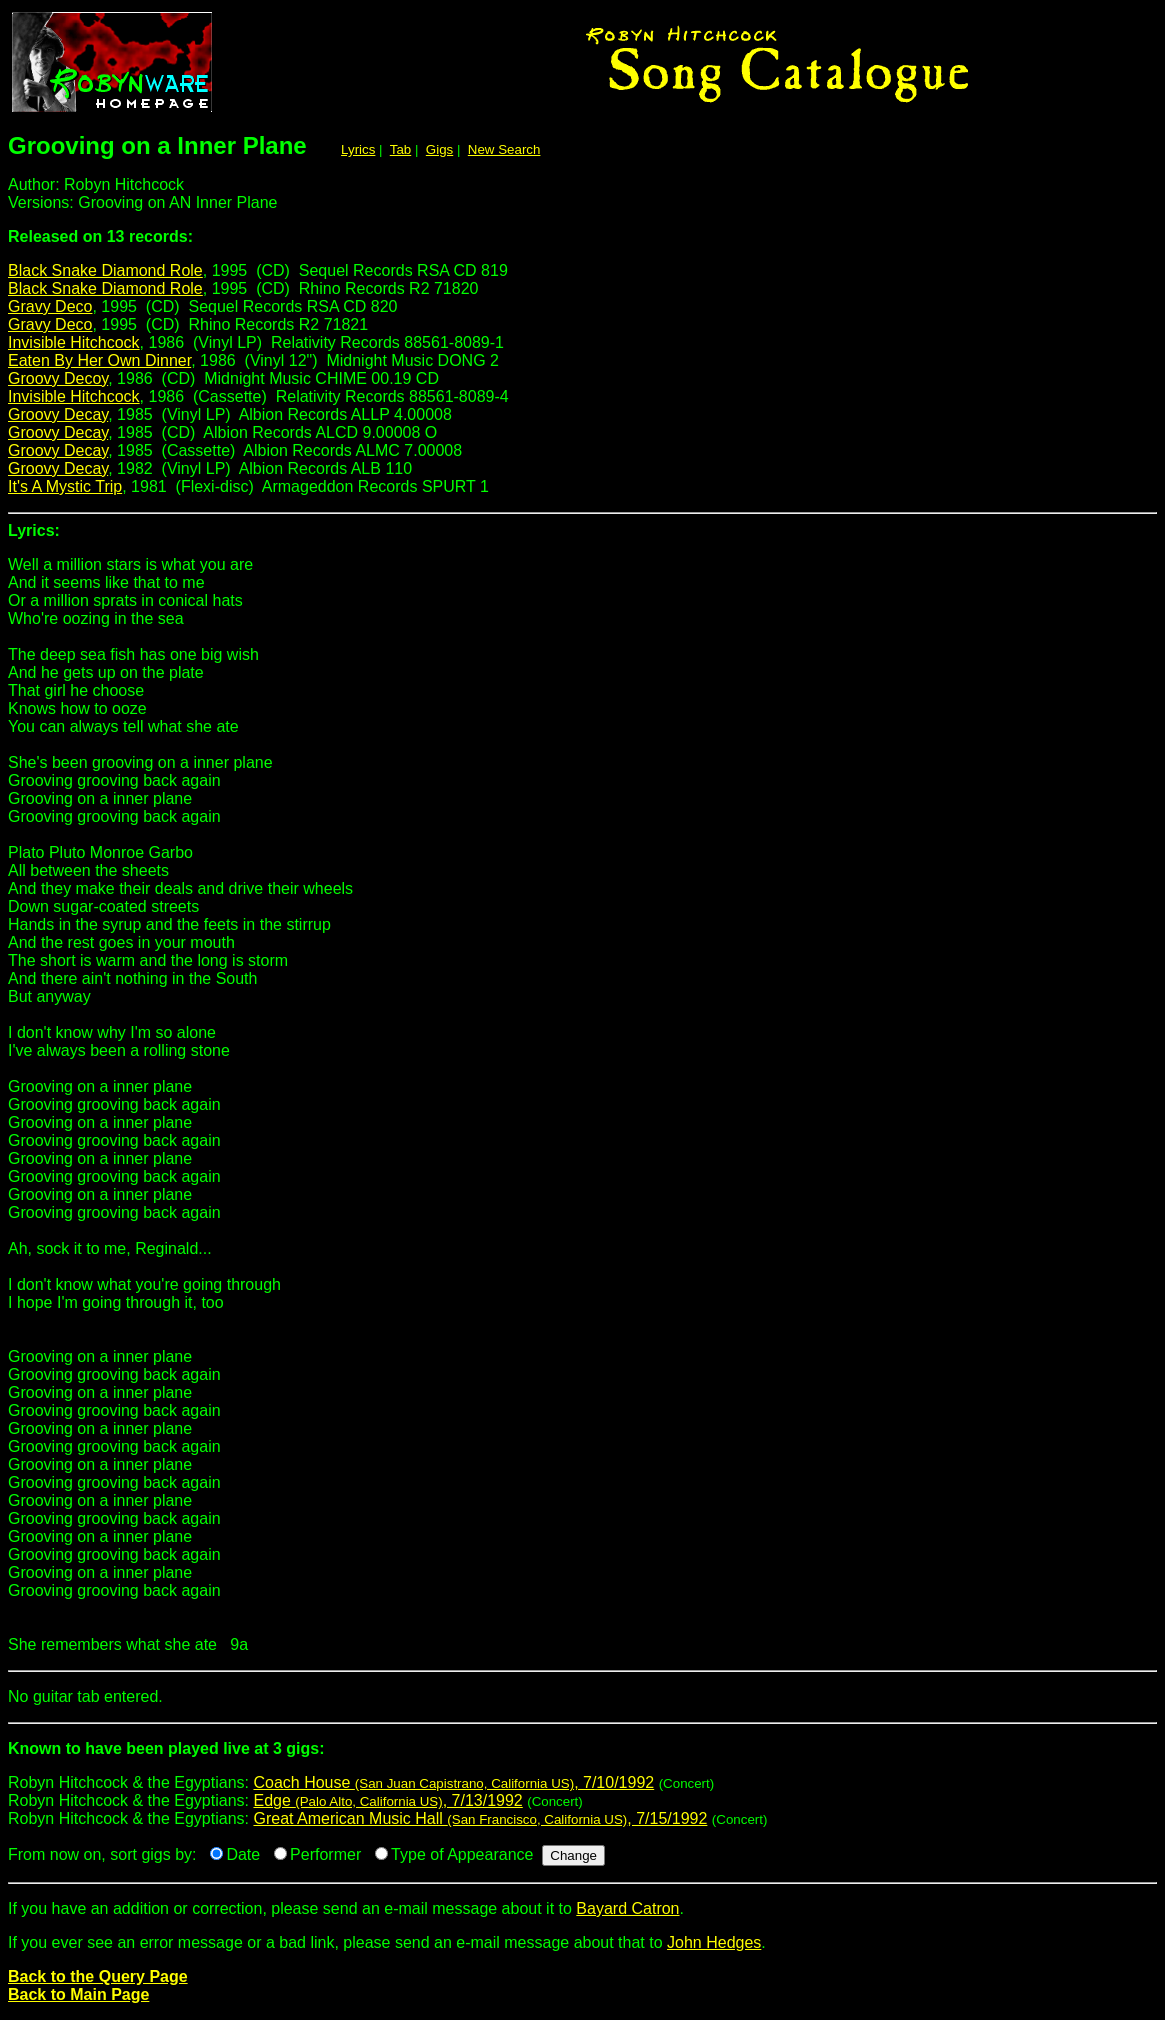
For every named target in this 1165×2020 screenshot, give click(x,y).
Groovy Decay (58, 414)
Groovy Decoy (58, 378)
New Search (504, 149)
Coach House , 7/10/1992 (453, 1782)
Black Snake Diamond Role (105, 270)
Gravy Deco (50, 306)
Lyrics (358, 149)
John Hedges (714, 1942)
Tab (401, 149)
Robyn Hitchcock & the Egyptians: (582, 1756)
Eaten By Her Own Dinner (99, 360)
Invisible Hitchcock (74, 342)
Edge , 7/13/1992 (387, 1800)
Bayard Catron (627, 1908)
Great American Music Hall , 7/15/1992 (480, 1818)
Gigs (439, 149)
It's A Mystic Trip (65, 486)
